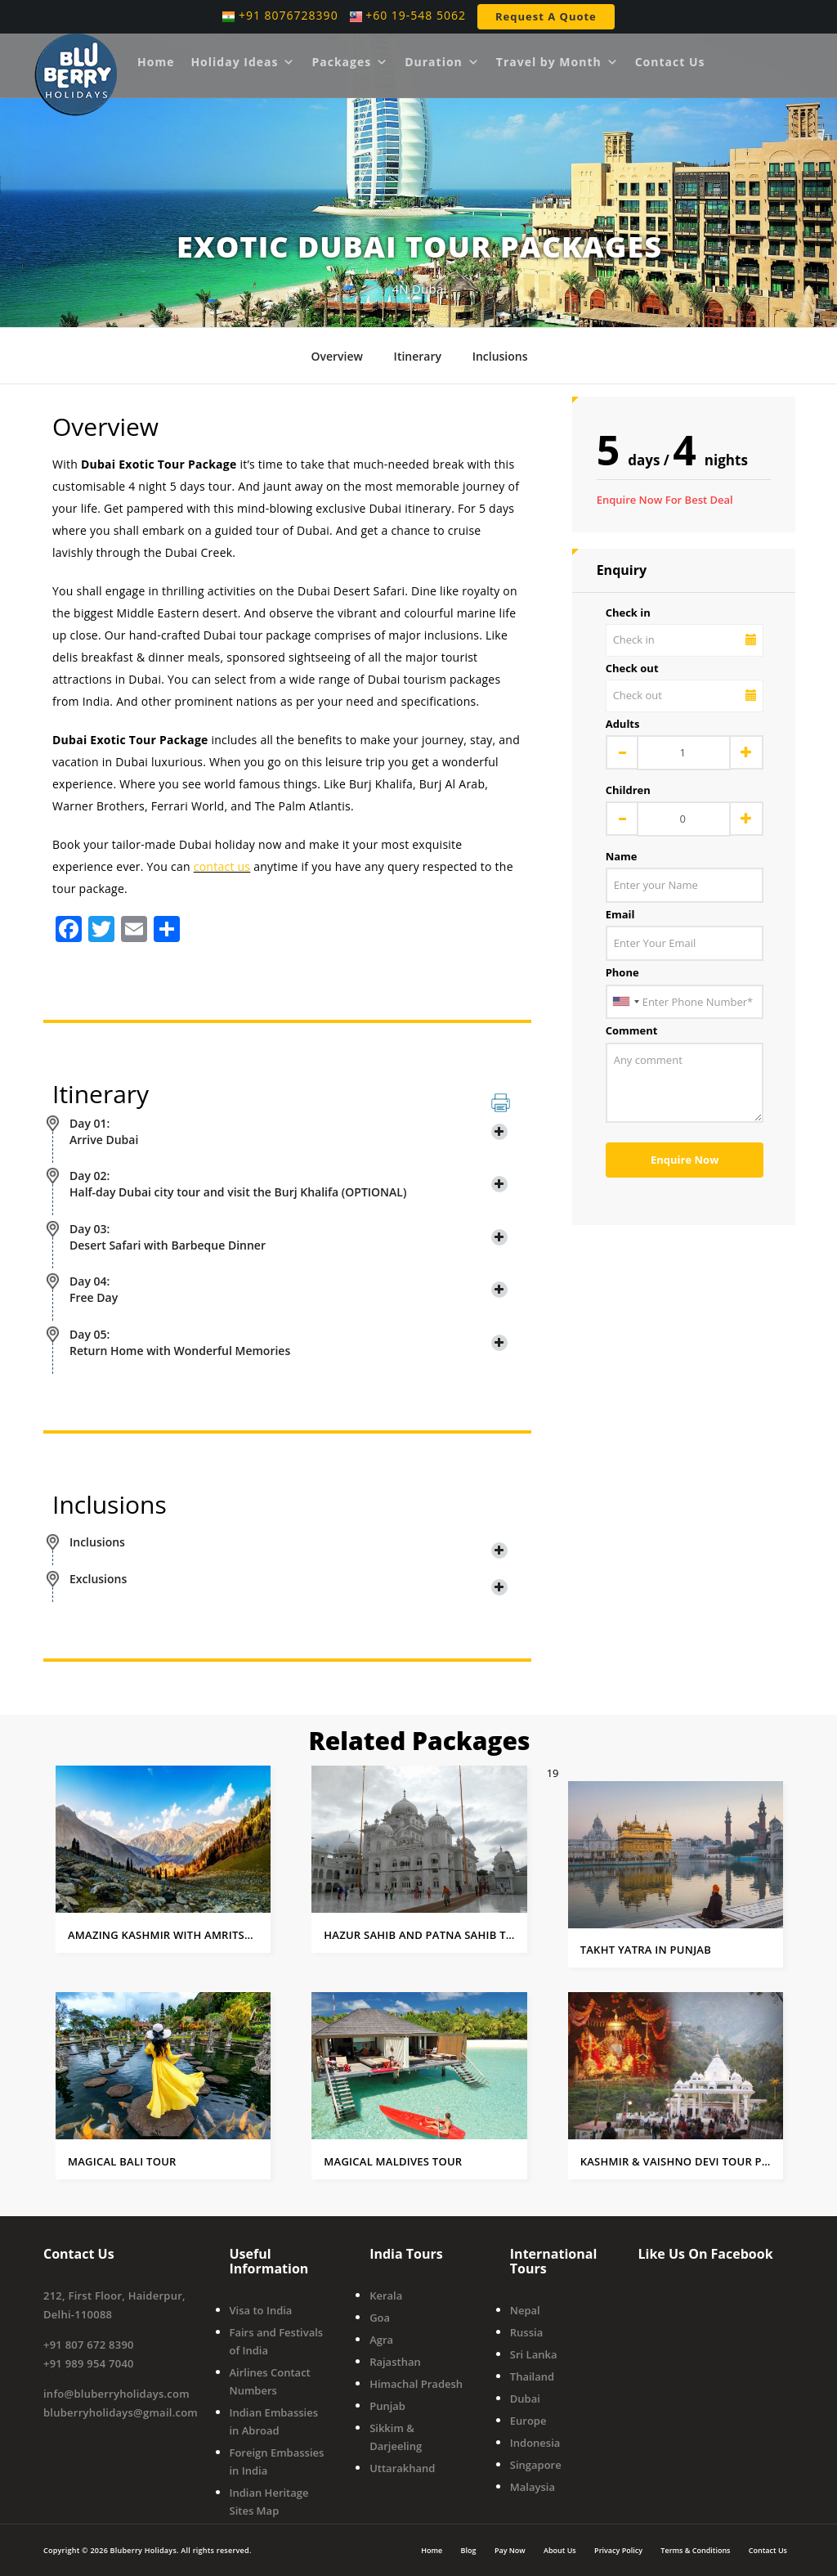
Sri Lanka (533, 2354)
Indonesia (535, 2442)
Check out (632, 668)
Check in (628, 612)
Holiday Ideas (242, 62)
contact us (222, 866)
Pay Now (510, 2549)
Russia (526, 2332)
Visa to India (261, 2310)
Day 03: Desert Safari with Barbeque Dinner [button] (288, 1237)
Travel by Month (557, 62)
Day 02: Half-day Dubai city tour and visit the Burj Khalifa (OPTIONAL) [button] (288, 1184)
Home (155, 62)
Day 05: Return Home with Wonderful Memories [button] (288, 1342)
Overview (336, 356)
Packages (349, 62)
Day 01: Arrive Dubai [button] (288, 1131)
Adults (623, 723)
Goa (379, 2317)
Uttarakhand (402, 2468)
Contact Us (670, 62)
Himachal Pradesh (416, 2383)
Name (622, 856)
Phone (622, 972)
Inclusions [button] (288, 1542)
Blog (469, 2549)
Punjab (387, 2406)
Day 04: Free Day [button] (288, 1289)
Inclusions (500, 356)
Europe (528, 2420)
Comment (632, 1030)
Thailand (532, 2376)
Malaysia (532, 2487)
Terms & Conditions (695, 2549)
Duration (442, 62)
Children (628, 790)
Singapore (536, 2464)
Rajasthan (395, 2361)
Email (620, 914)
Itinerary (417, 356)
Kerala (385, 2295)
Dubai (525, 2398)
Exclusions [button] (288, 1579)
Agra (381, 2339)
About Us (560, 2549)
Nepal (525, 2310)
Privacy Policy (618, 2549)
